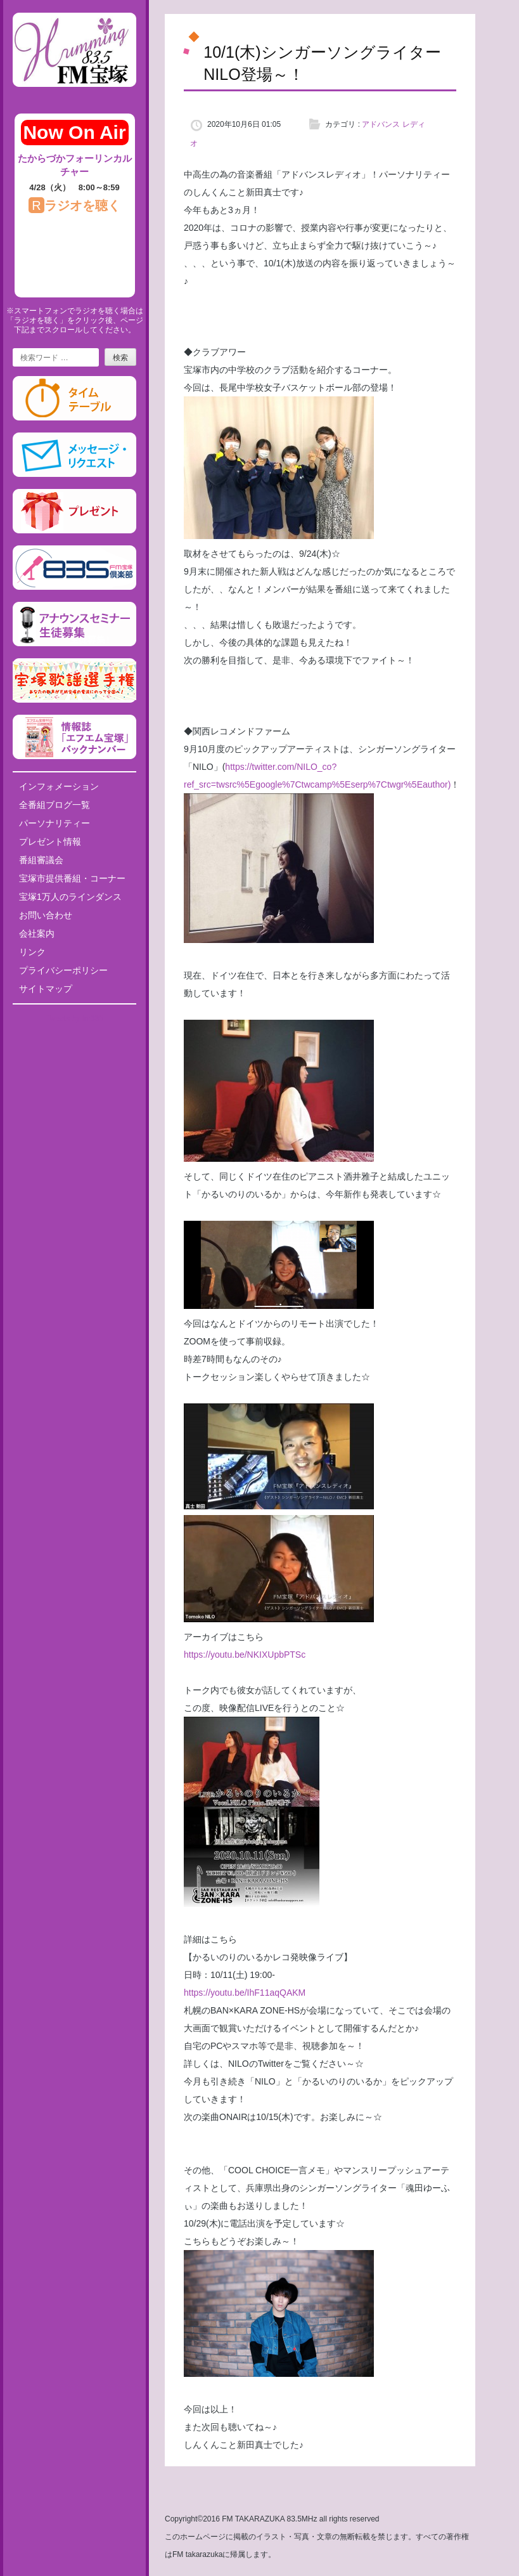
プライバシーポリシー (63, 970)
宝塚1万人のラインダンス (70, 897)
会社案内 (36, 933)
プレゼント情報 (50, 841)
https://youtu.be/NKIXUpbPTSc (244, 1654)
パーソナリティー (54, 823)
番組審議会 (41, 860)
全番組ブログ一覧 (54, 805)
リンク (32, 952)
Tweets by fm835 (74, 1018)
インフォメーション (59, 786)
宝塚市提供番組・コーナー (72, 878)
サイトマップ (45, 989)
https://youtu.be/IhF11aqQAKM (244, 1992)
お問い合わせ (45, 915)
